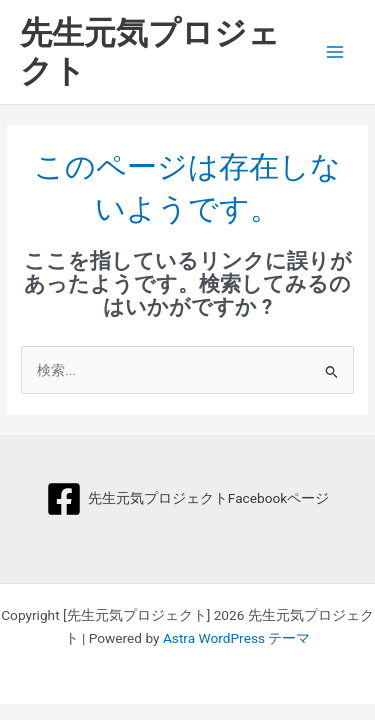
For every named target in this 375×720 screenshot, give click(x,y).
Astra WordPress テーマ (236, 638)
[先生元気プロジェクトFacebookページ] (187, 499)
